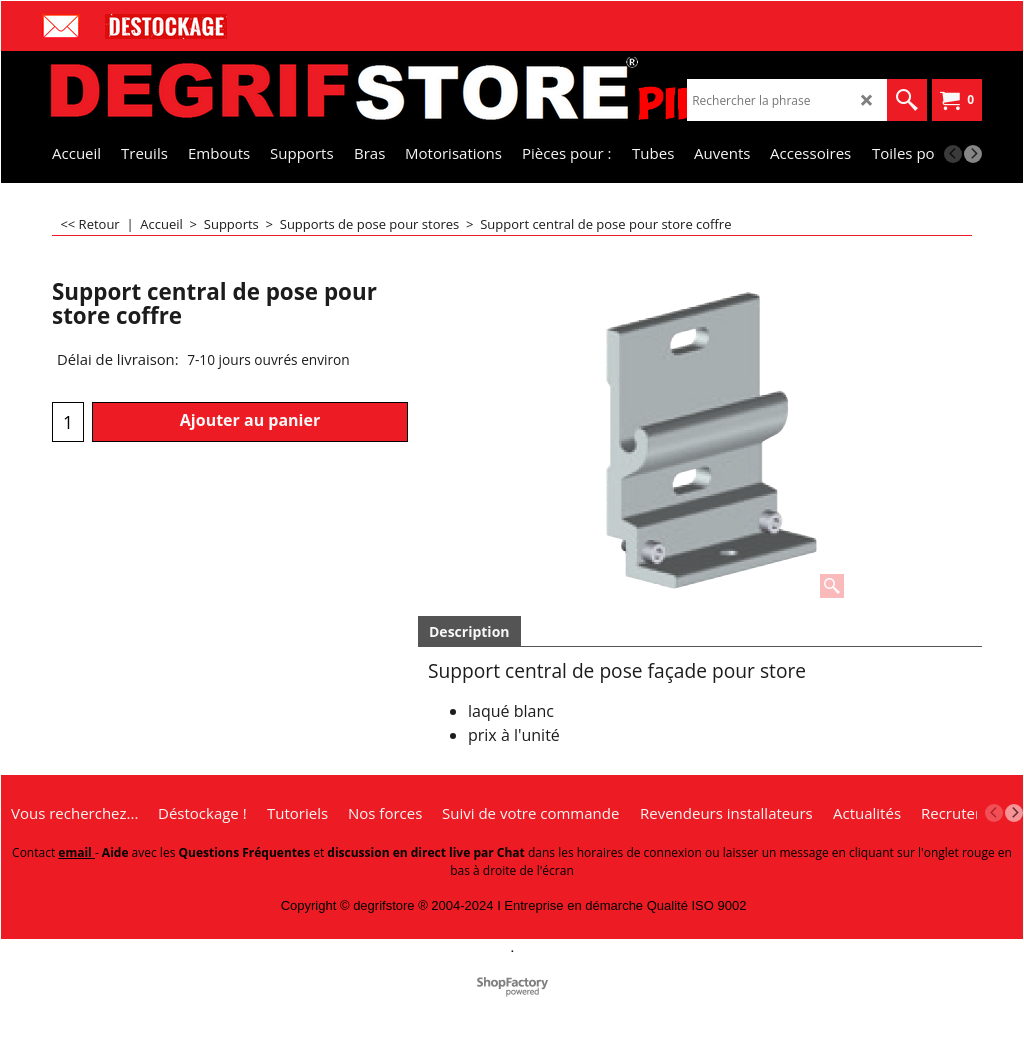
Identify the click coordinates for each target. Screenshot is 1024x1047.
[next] (973, 154)
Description (469, 631)
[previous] (953, 154)
